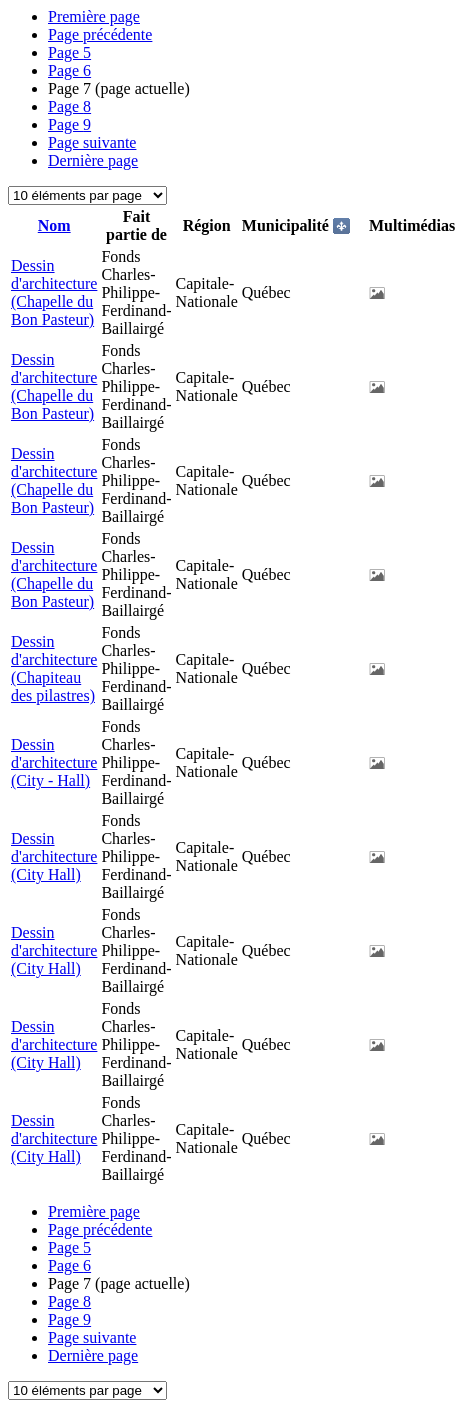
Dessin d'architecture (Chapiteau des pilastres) (54, 668)
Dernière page (93, 160)
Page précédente (100, 34)
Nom (54, 225)
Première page (94, 16)
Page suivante (92, 142)
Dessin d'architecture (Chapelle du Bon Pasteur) (54, 292)
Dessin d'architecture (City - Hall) (54, 762)
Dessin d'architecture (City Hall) (54, 856)
